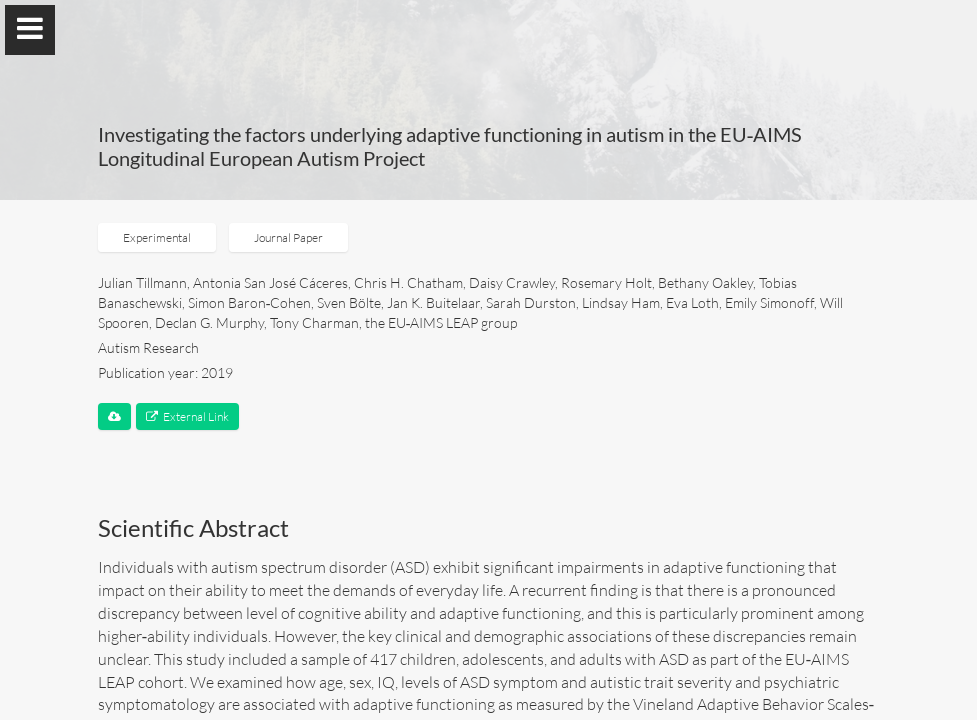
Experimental (157, 237)
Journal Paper (288, 237)
